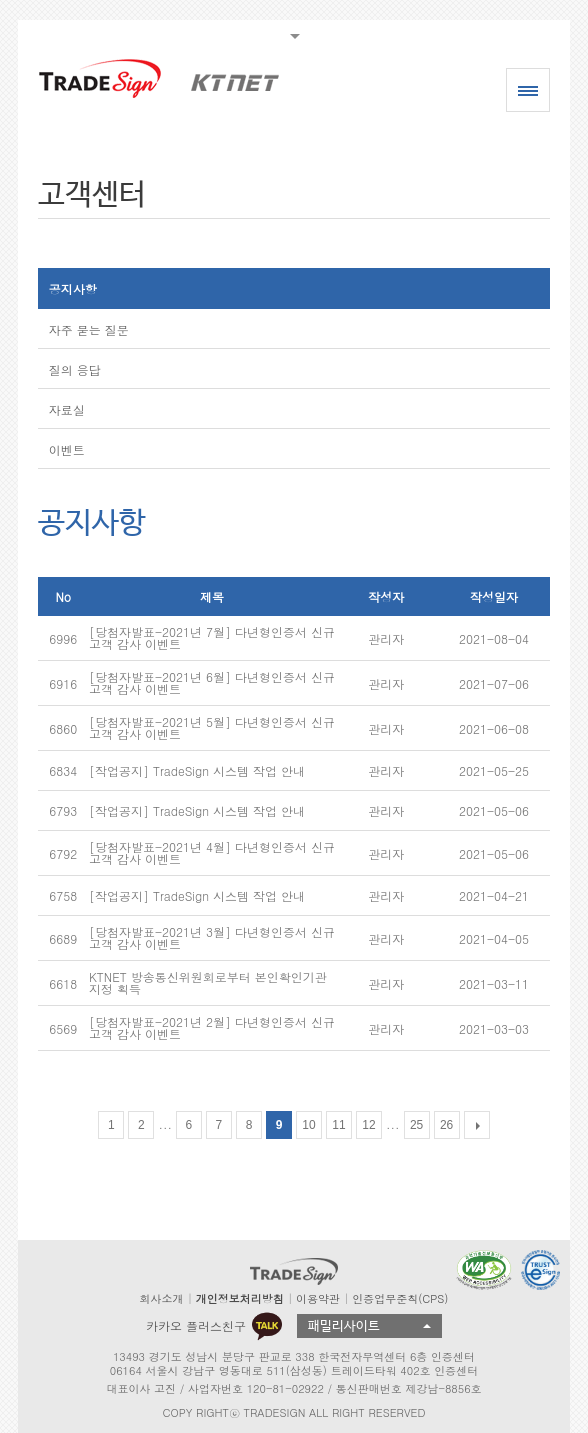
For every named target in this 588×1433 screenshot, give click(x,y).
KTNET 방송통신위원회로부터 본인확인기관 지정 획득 (208, 982)
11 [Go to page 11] (338, 1125)
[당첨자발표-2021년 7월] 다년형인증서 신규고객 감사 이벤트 (212, 637)
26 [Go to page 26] (446, 1125)
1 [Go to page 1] (111, 1125)
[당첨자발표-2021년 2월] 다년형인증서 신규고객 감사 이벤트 (212, 1027)
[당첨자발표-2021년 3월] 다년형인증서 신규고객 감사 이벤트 (212, 937)
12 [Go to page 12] (368, 1125)
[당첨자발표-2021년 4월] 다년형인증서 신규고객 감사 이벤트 (212, 852)
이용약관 (318, 1298)
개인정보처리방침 (240, 1298)
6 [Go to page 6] (189, 1125)
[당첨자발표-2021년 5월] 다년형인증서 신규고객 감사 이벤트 (212, 727)
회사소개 (162, 1298)
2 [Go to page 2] (141, 1125)
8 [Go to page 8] (249, 1125)
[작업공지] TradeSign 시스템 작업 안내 (197, 770)
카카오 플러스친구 (214, 1326)
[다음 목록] (477, 1125)
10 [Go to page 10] (308, 1125)
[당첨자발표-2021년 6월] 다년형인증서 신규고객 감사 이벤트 (212, 682)
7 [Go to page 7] (219, 1125)
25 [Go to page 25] (416, 1125)
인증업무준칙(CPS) (400, 1298)
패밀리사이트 (344, 1326)
